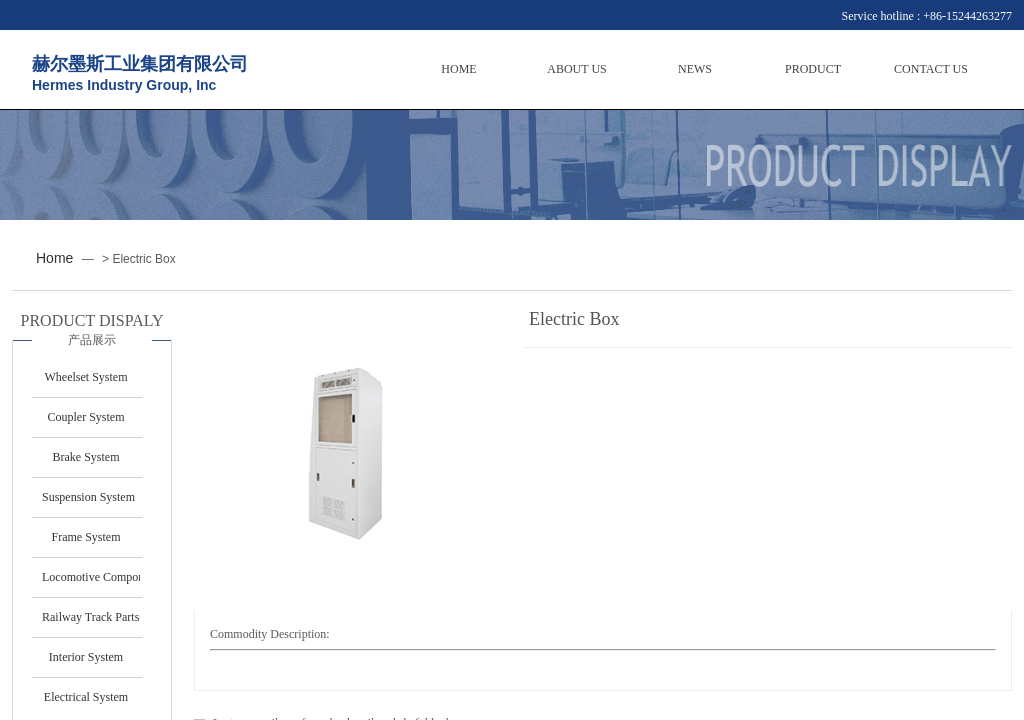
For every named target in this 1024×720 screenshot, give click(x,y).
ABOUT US (576, 69)
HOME (458, 69)
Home (54, 258)
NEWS (695, 69)
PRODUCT (813, 69)
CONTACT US (931, 69)
